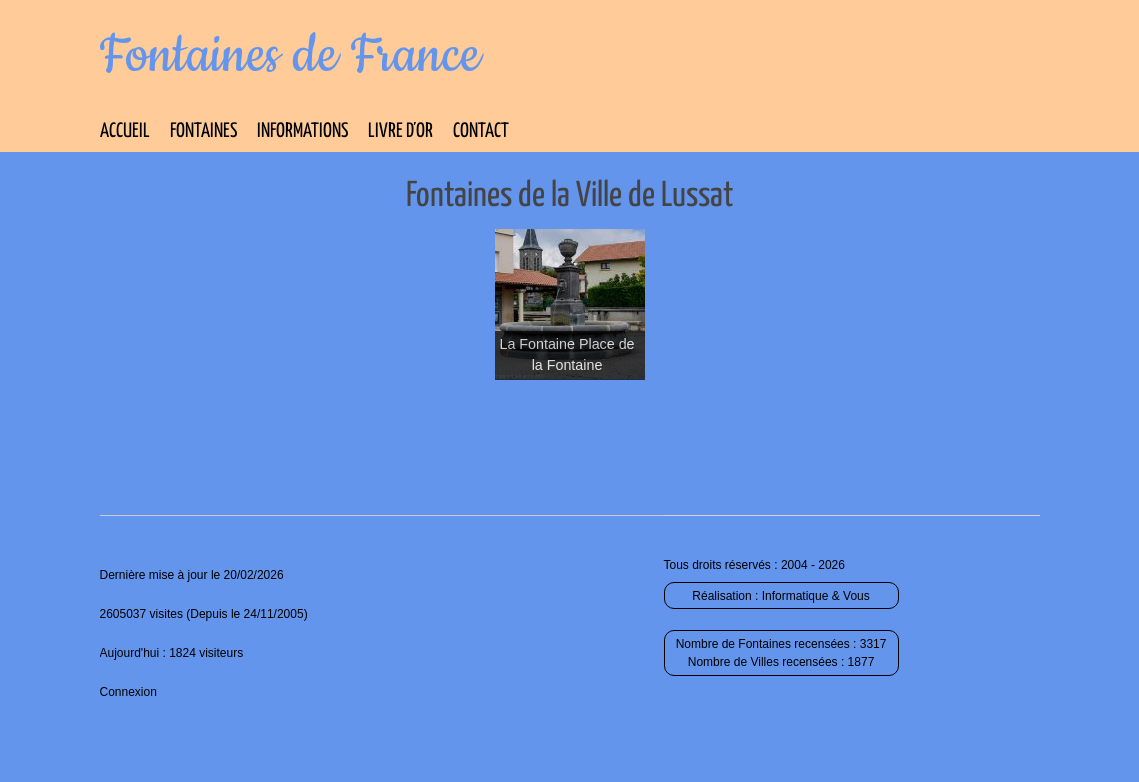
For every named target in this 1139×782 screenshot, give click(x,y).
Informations (302, 131)
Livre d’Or (400, 131)
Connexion (128, 692)
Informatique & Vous (816, 596)
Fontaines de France (290, 56)
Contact (481, 131)
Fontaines (203, 131)
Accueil (125, 131)
